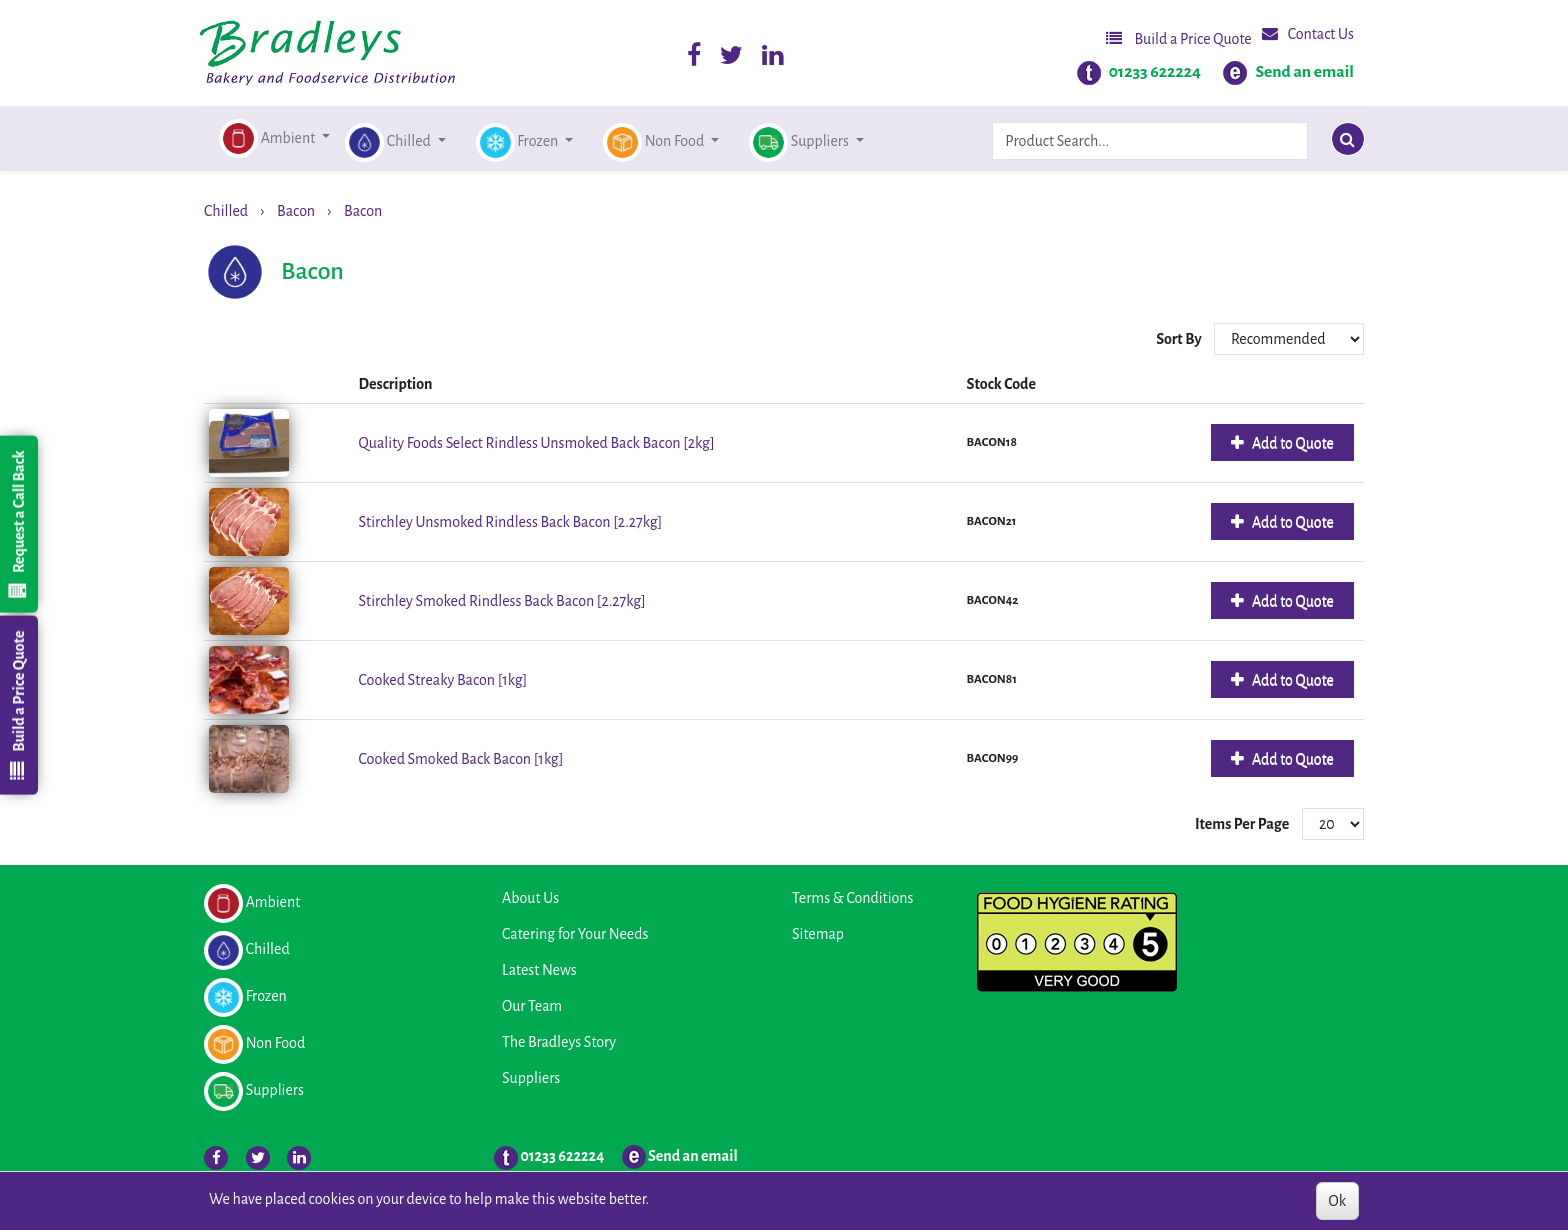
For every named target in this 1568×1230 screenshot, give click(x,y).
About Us (530, 898)
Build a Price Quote (1179, 38)
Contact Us (1308, 33)
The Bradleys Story (559, 1042)
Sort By (1180, 339)
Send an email (1304, 72)
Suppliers (531, 1078)
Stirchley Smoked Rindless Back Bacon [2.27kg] (502, 601)
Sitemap (818, 934)
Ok (1337, 1201)
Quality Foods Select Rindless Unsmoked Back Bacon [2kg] (537, 443)
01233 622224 (1155, 72)
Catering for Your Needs (575, 934)
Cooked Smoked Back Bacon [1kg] (461, 759)
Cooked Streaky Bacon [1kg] (443, 680)
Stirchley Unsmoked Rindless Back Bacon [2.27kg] (511, 522)
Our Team (532, 1006)
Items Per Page (1242, 824)
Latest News (539, 970)
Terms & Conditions (852, 898)
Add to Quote (1291, 443)
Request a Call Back (18, 524)
